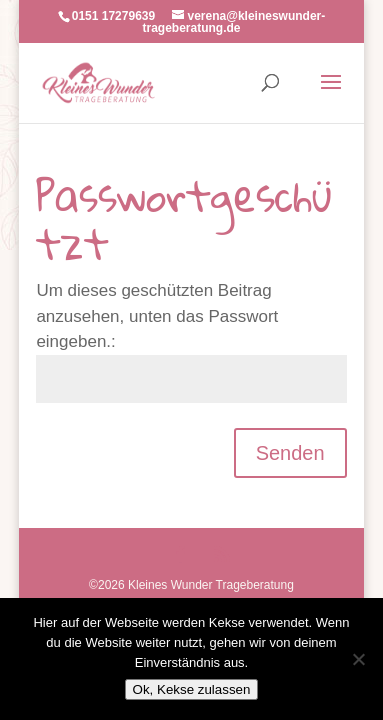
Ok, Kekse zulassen (192, 689)
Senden (290, 453)
